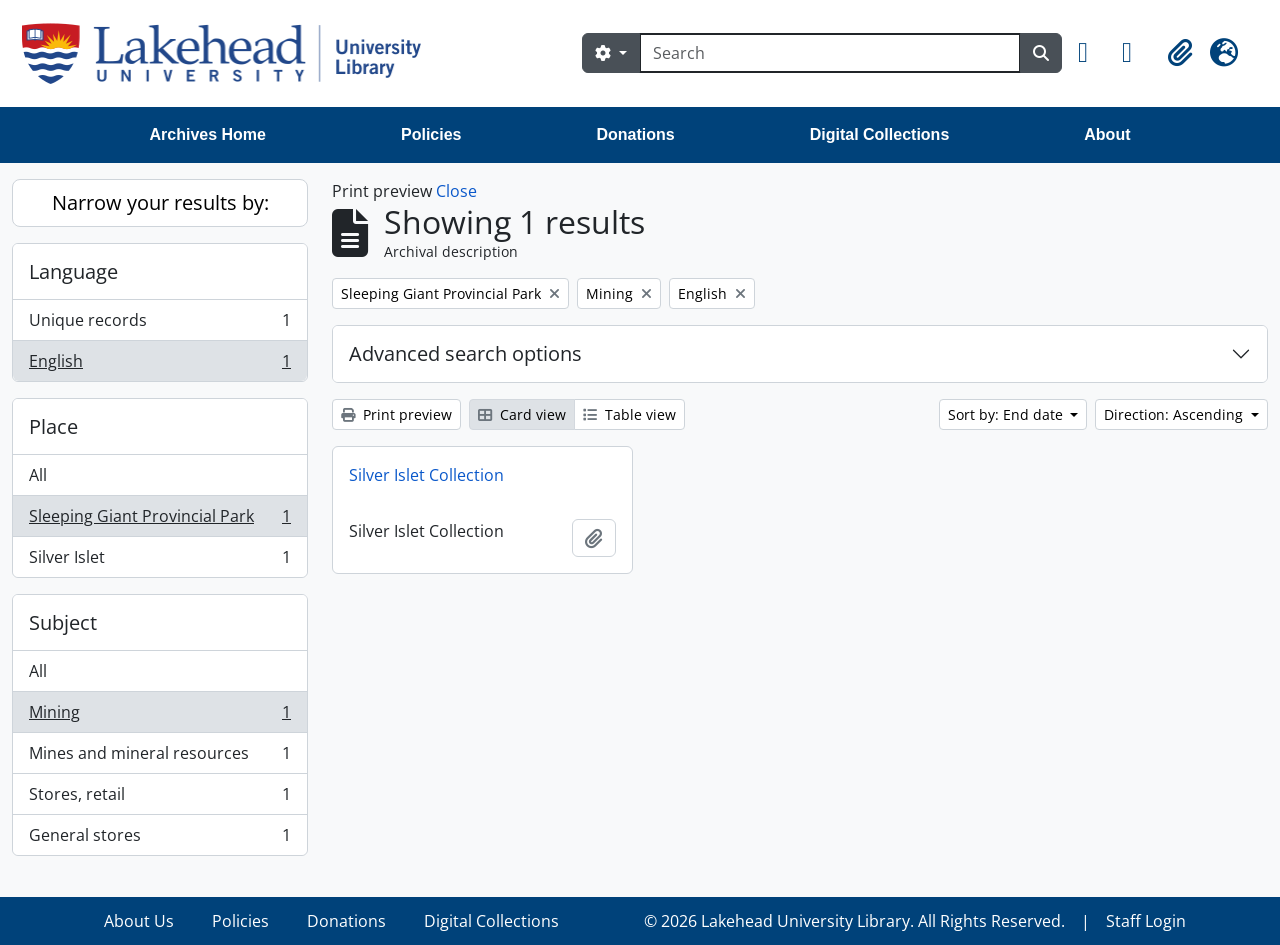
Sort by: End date (1007, 414)
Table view (629, 414)
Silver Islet (159, 561)
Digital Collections (880, 134)
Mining (159, 716)
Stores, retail (159, 798)
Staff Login (1146, 921)
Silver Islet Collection (426, 475)
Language (73, 271)
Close (456, 191)
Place (53, 426)
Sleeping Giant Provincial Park (159, 520)
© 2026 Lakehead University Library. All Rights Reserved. (854, 921)
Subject (63, 622)
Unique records (159, 324)
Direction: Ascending (1175, 414)
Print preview (396, 414)
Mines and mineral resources (159, 757)
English (159, 365)
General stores (159, 839)
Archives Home (208, 134)
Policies (431, 134)
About (1107, 134)
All (38, 475)
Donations (635, 134)
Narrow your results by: (160, 202)
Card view (522, 414)
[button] (1092, 53)
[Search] (830, 53)
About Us (139, 921)
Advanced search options (465, 353)
